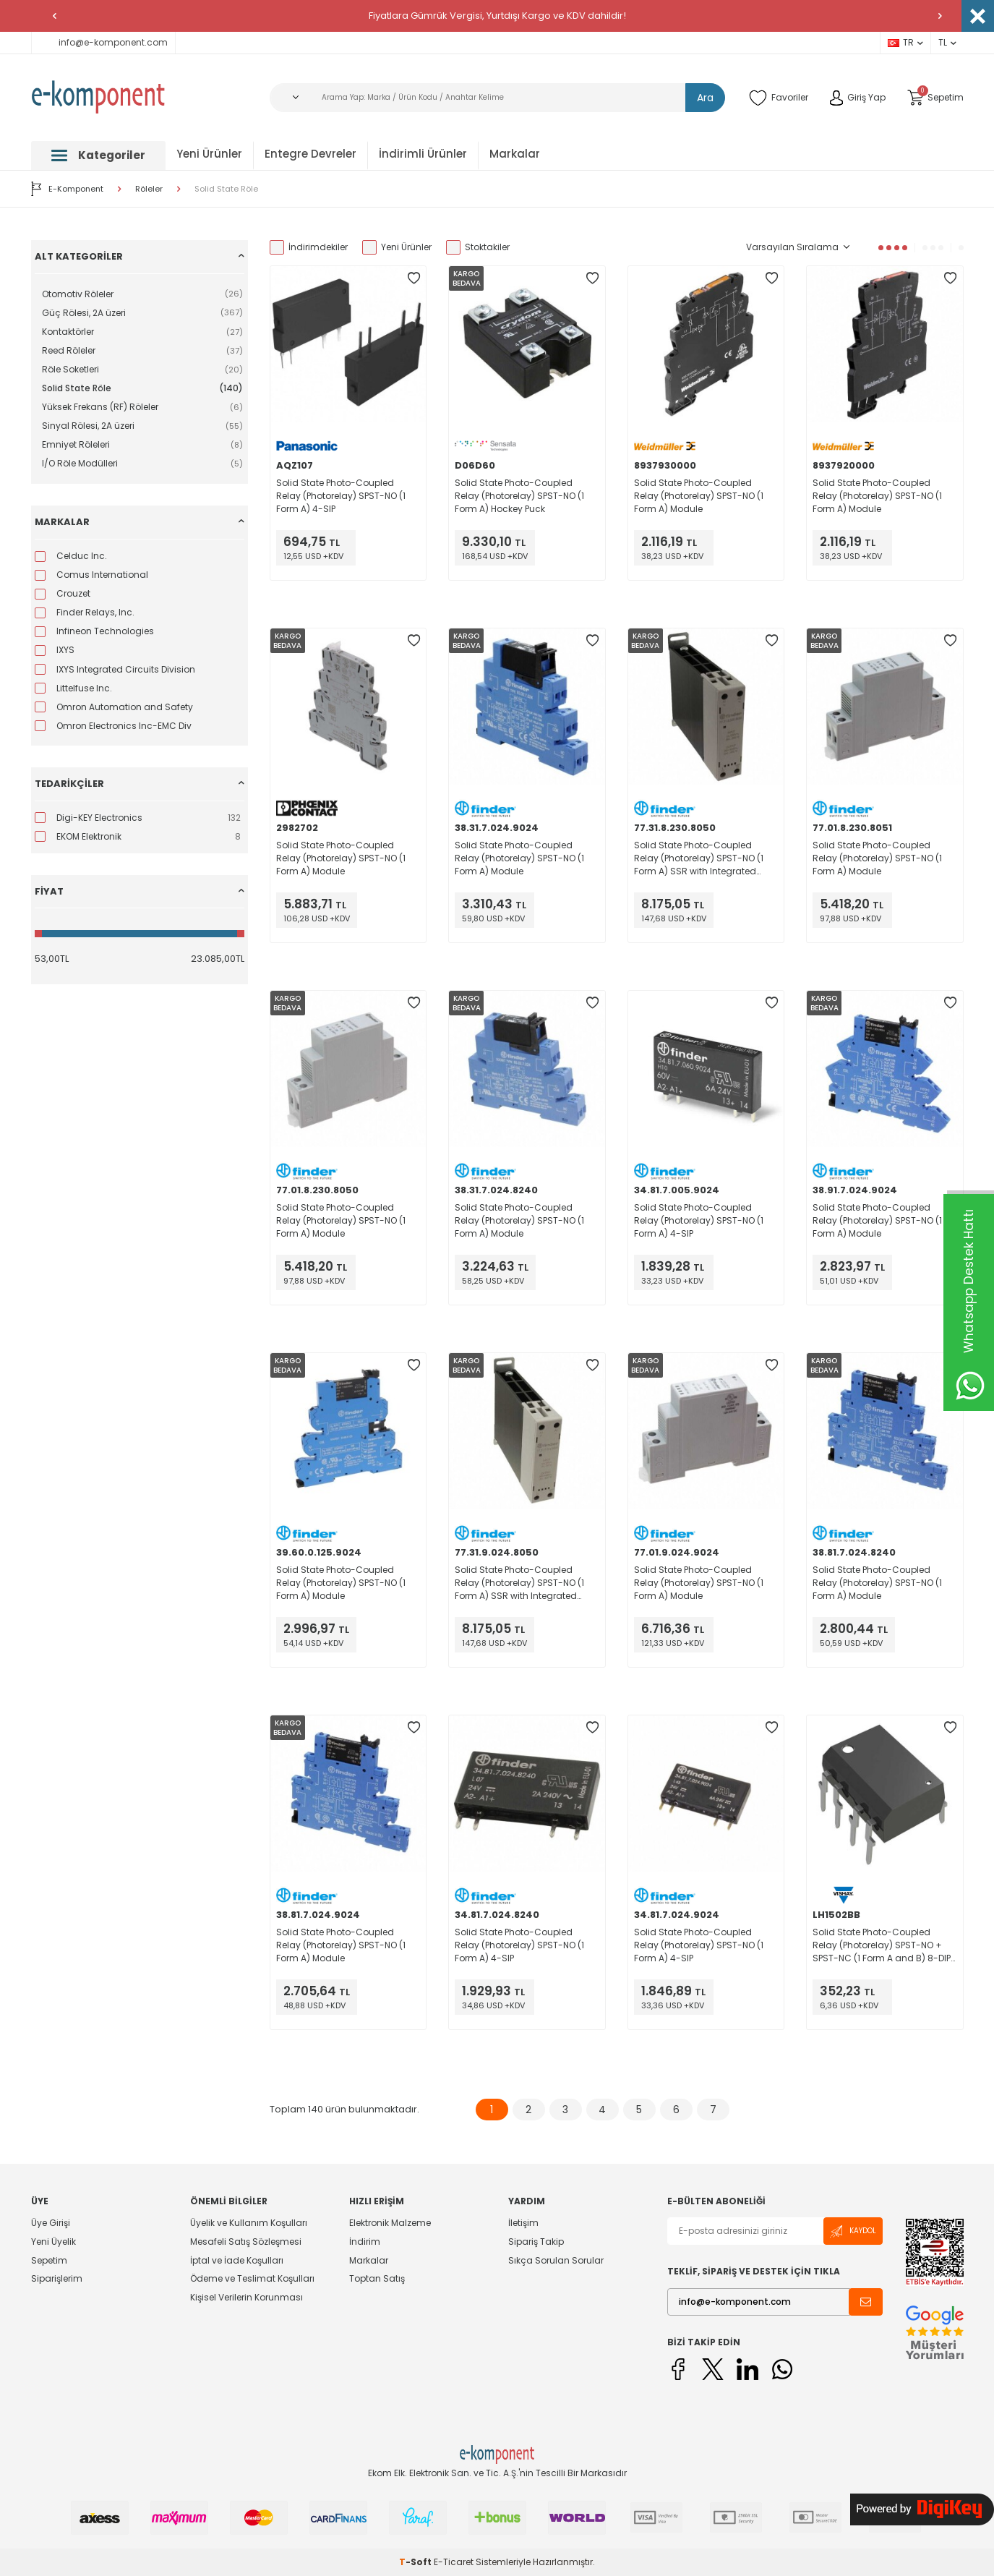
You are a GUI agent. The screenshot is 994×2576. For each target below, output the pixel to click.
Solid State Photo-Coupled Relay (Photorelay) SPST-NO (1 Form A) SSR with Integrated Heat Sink (698, 858)
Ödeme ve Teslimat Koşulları (252, 2278)
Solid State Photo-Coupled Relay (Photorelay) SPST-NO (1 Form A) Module (698, 496)
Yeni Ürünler (209, 153)
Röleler (149, 189)
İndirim (364, 2241)
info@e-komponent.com (103, 42)
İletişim (523, 2223)
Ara (705, 97)
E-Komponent (67, 189)
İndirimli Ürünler (423, 153)
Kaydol (853, 2231)
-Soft (416, 2562)
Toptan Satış (377, 2278)
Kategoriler (98, 155)
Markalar (514, 153)
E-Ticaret (454, 2562)
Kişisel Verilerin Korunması (246, 2297)
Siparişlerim (56, 2278)
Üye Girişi (50, 2223)
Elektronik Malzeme (390, 2223)
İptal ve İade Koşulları (236, 2260)
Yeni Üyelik (53, 2241)
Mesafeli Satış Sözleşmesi (245, 2241)
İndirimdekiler (309, 247)
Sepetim (49, 2260)
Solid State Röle (226, 189)
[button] (54, 16)
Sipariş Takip (536, 2241)
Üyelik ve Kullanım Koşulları (248, 2223)
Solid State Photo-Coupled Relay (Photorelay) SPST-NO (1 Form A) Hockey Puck (519, 496)
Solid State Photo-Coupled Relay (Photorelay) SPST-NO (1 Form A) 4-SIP (341, 496)
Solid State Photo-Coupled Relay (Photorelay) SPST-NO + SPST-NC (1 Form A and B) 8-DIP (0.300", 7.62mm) (882, 1945)
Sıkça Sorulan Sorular (556, 2260)
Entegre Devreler (310, 153)
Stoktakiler (478, 247)
